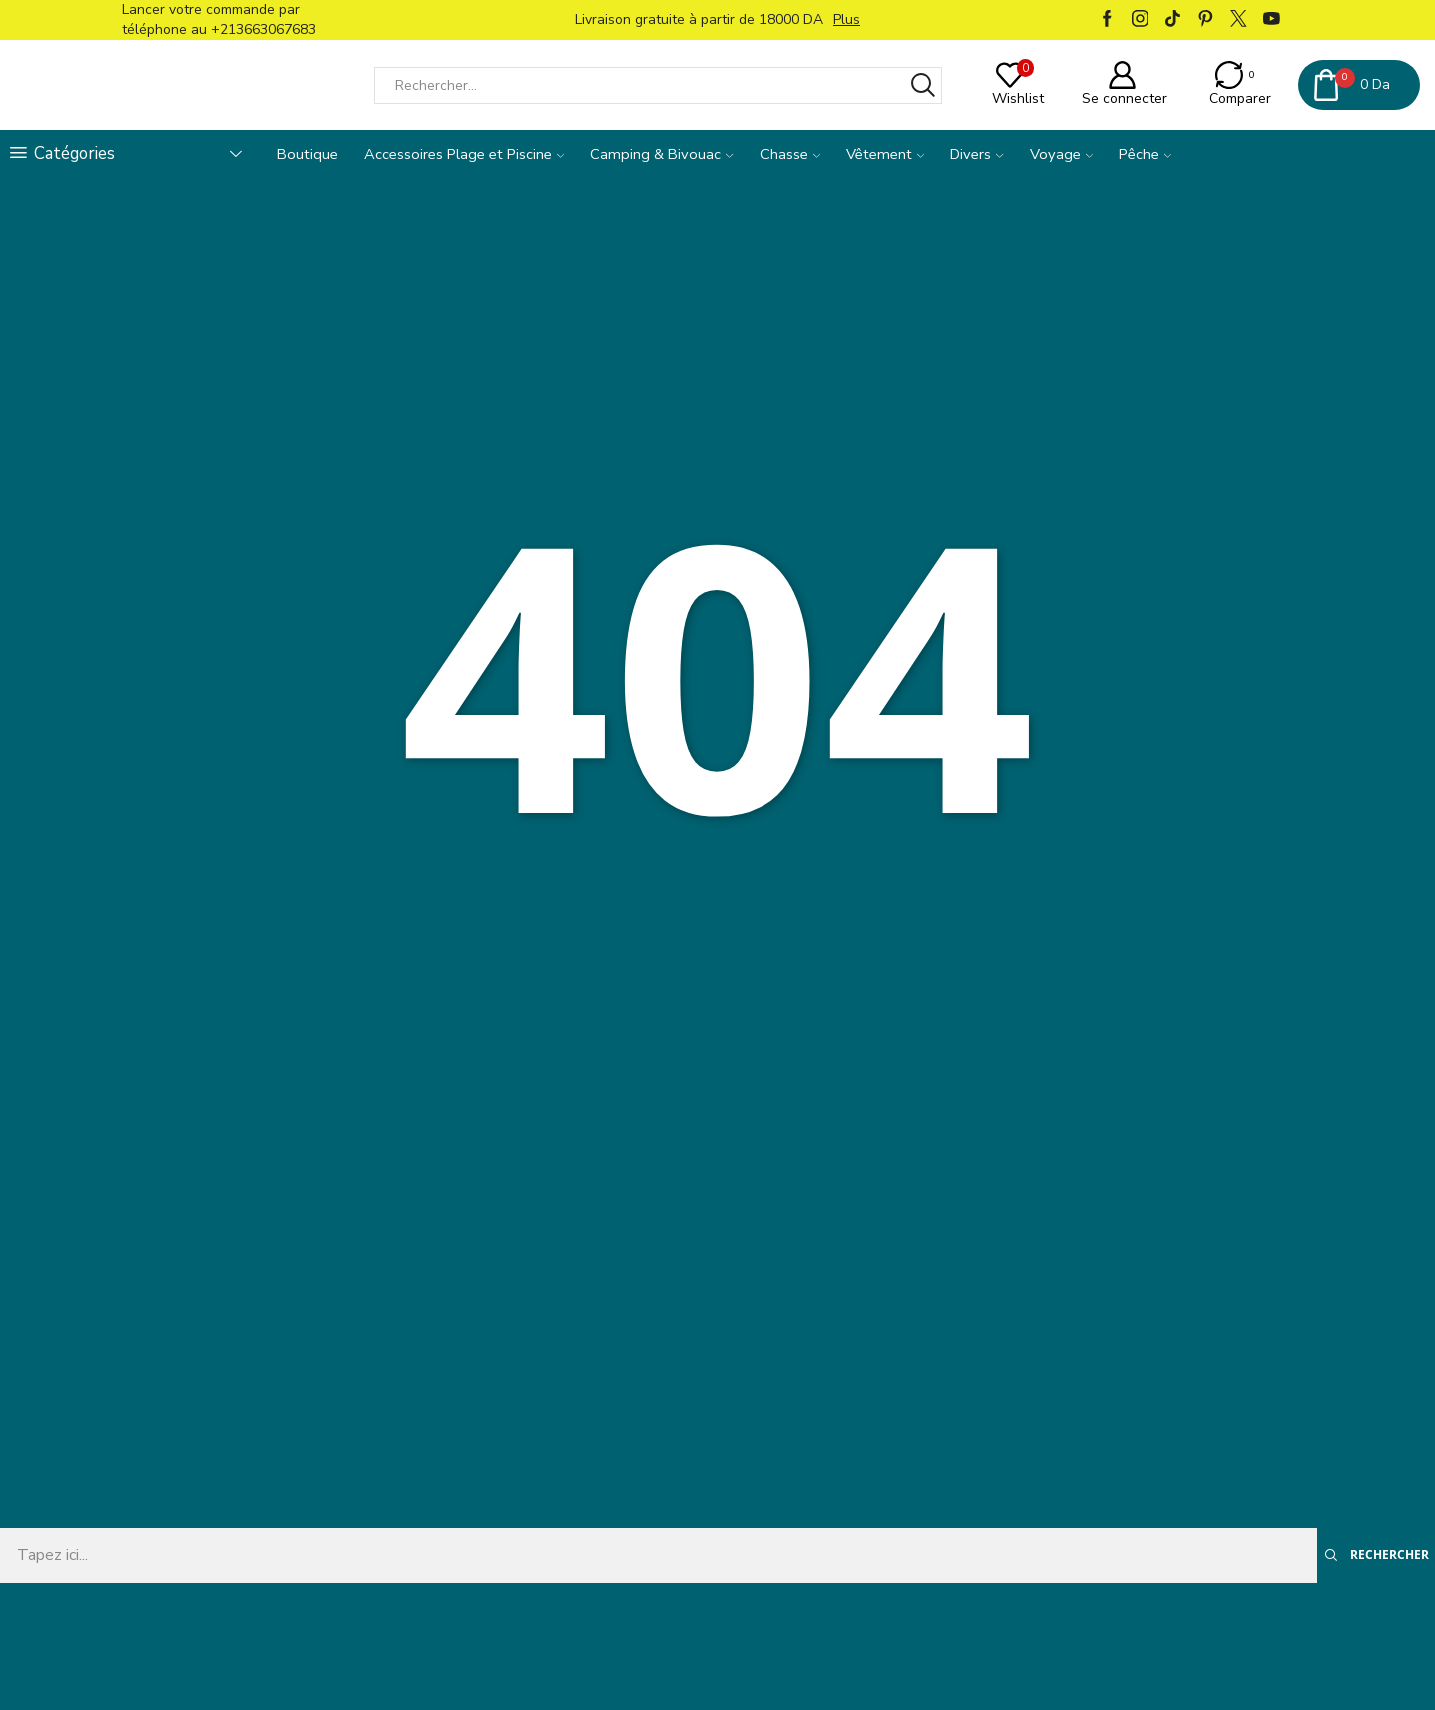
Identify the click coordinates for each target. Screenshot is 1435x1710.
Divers (976, 154)
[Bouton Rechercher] (923, 85)
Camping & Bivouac (661, 154)
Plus (846, 19)
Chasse (790, 154)
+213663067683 (263, 29)
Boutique (307, 154)
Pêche (1145, 154)
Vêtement (885, 154)
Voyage (1061, 154)
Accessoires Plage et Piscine (464, 154)
